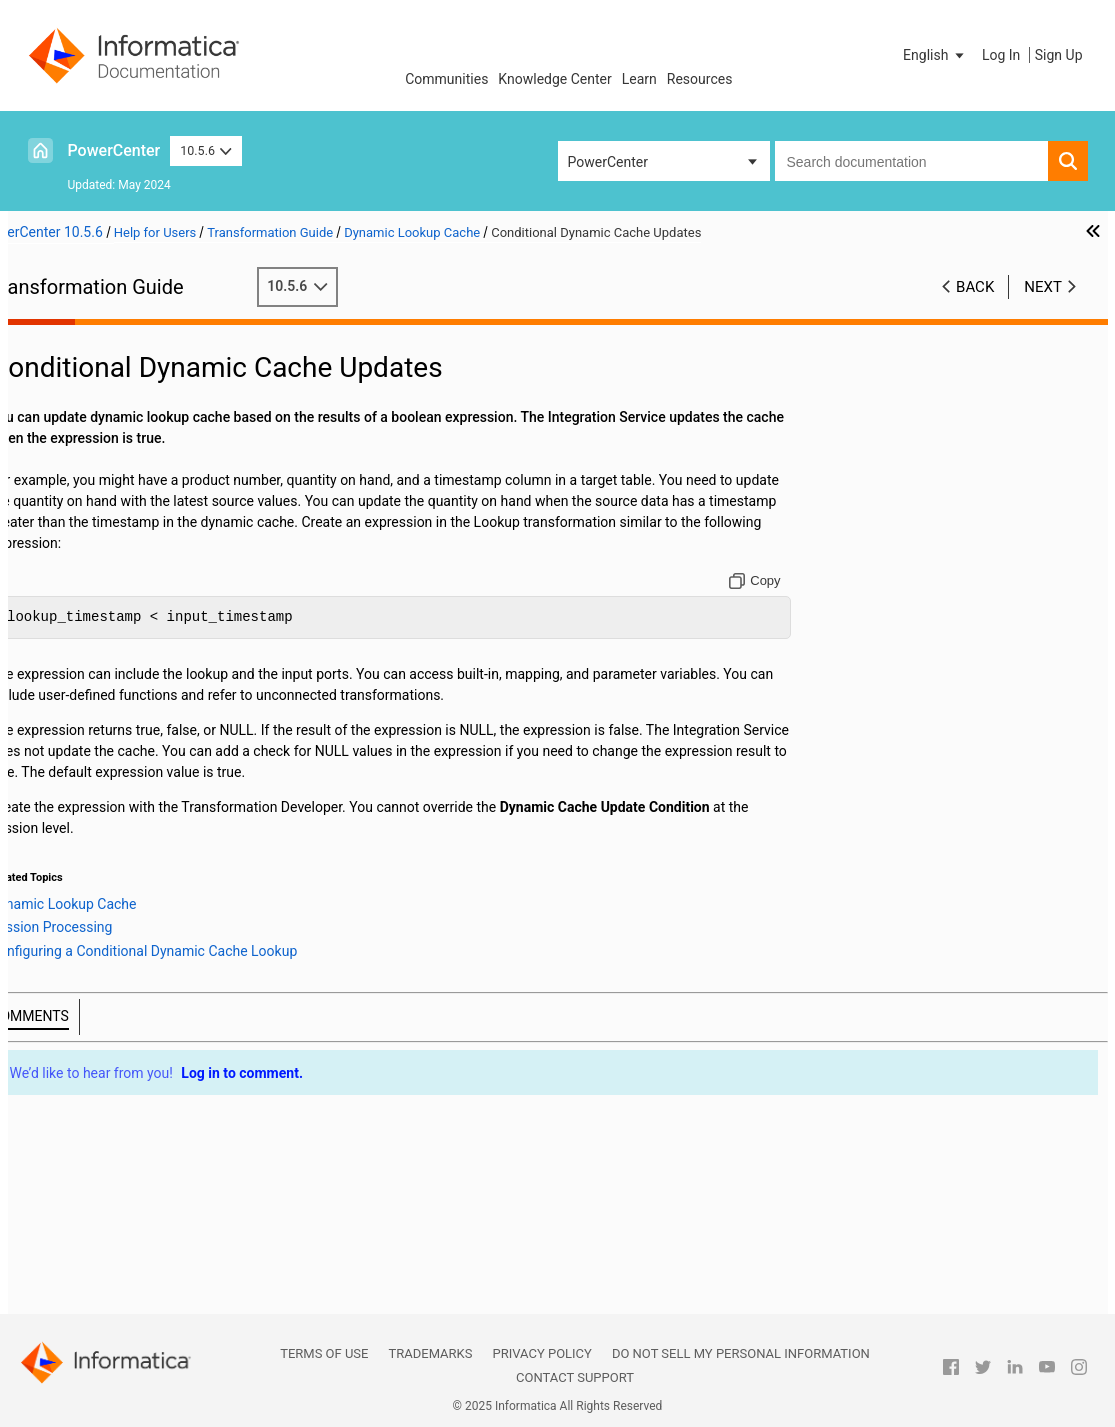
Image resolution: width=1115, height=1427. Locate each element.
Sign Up (1059, 55)
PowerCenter (114, 150)
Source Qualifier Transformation (140, 1114)
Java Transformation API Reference (151, 610)
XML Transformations (108, 1303)
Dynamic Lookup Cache (114, 736)
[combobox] (911, 161)
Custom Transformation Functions (147, 421)
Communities (446, 79)
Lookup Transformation (113, 694)
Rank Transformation (106, 1030)
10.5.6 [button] (206, 150)
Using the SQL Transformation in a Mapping (147, 1166)
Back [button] (975, 287)
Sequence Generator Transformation (153, 1072)
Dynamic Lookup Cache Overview (175, 757)
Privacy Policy (541, 1353)
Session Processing (153, 883)
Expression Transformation (125, 484)
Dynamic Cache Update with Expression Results (149, 926)
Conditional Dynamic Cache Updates (148, 863)
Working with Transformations (134, 358)
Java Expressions (95, 631)
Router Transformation (111, 1051)
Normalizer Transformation (125, 1009)
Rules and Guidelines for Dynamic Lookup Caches (176, 988)
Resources (700, 79)
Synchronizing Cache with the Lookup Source (153, 947)
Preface (65, 337)
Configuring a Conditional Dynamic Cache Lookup (186, 904)
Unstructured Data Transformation (147, 1261)
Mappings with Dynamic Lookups (174, 841)
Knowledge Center (554, 79)
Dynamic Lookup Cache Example (173, 967)
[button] (935, 55)
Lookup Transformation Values (167, 799)
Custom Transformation (115, 400)
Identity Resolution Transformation (148, 568)
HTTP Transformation (108, 547)
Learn (639, 79)
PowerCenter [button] (608, 162)
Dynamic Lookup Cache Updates (172, 820)
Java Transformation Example (134, 652)
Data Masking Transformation (133, 442)
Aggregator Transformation (125, 379)
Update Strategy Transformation (140, 1282)
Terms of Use (324, 1353)
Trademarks (430, 1353)
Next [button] (1043, 287)
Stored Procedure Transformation (144, 1198)
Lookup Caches (89, 715)
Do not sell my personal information (741, 1353)
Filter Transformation (106, 526)
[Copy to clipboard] (835, 602)
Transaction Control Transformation (152, 1219)
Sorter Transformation (109, 1093)
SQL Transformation (103, 1135)
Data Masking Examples (116, 463)
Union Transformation (108, 1240)
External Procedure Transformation (149, 505)
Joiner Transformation (110, 673)
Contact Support (575, 1377)
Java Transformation (105, 589)
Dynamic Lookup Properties (157, 778)
